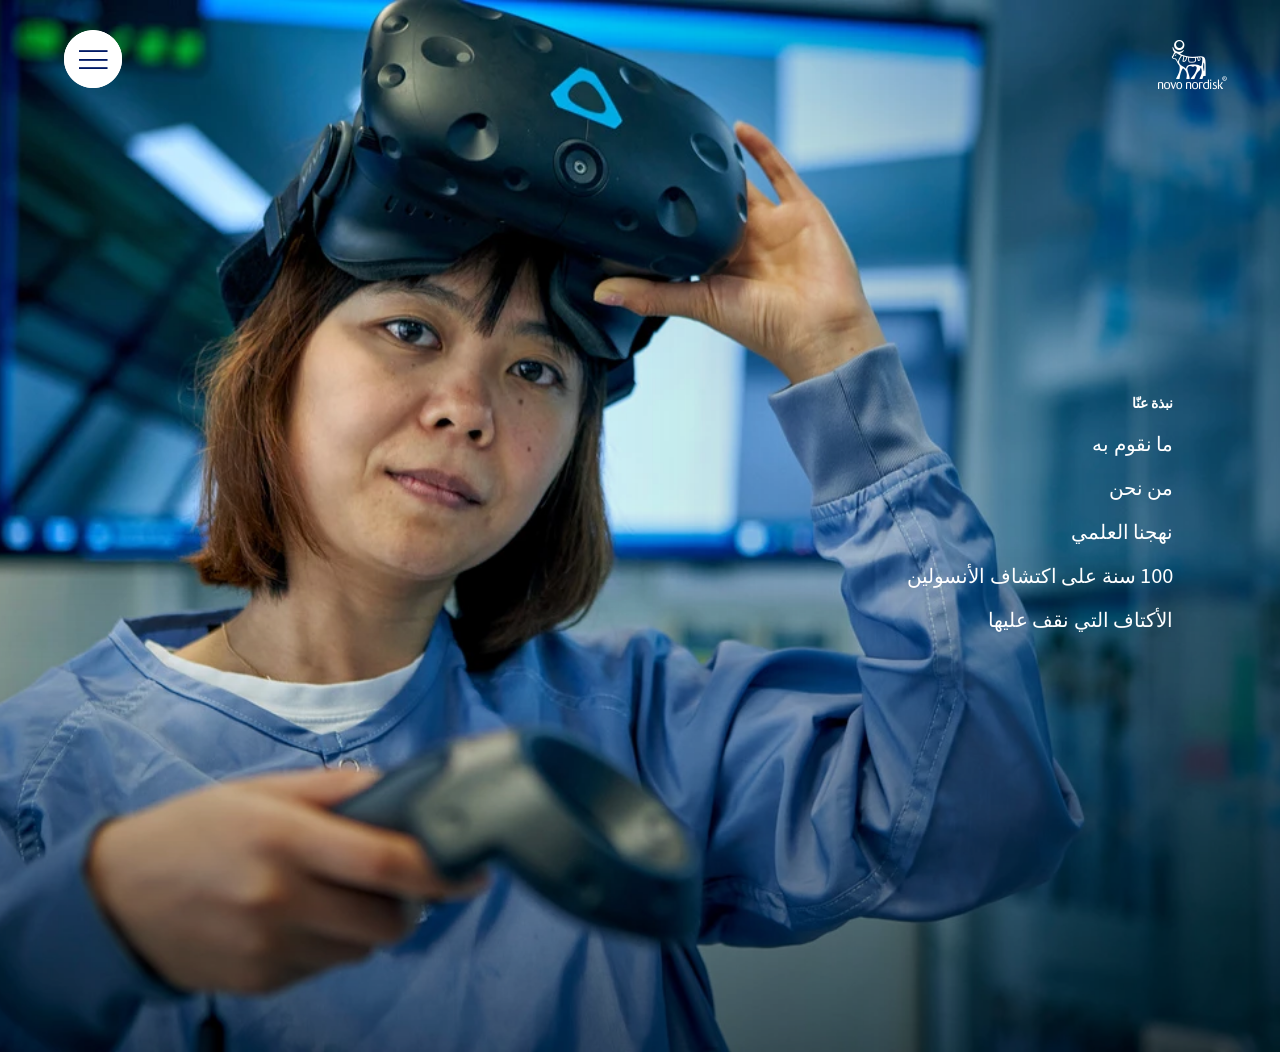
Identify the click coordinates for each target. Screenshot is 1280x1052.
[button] (93, 60)
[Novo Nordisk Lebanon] (1166, 66)
